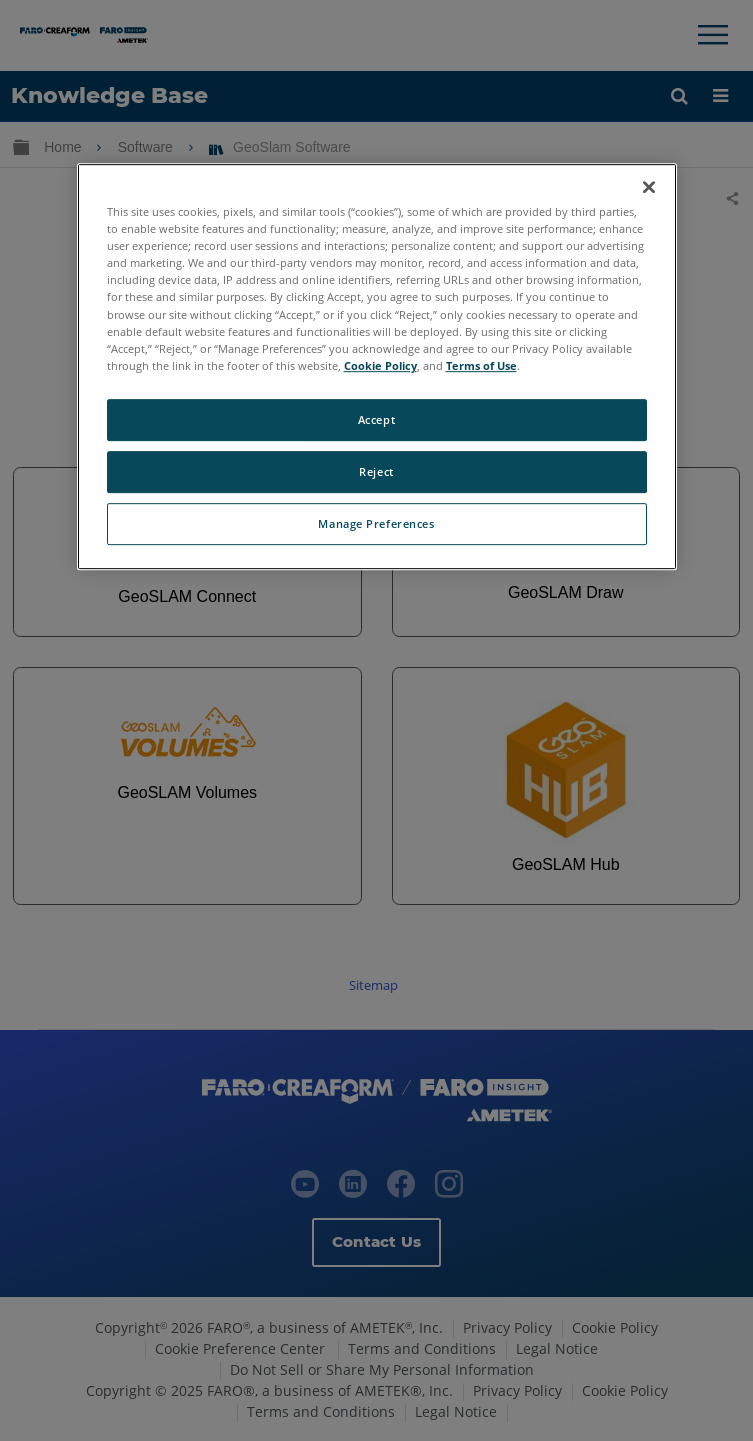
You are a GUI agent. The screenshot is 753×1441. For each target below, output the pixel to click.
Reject (376, 471)
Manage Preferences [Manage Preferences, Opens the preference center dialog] (376, 523)
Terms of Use (481, 365)
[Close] (649, 187)
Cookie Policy (380, 365)
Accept (376, 419)
